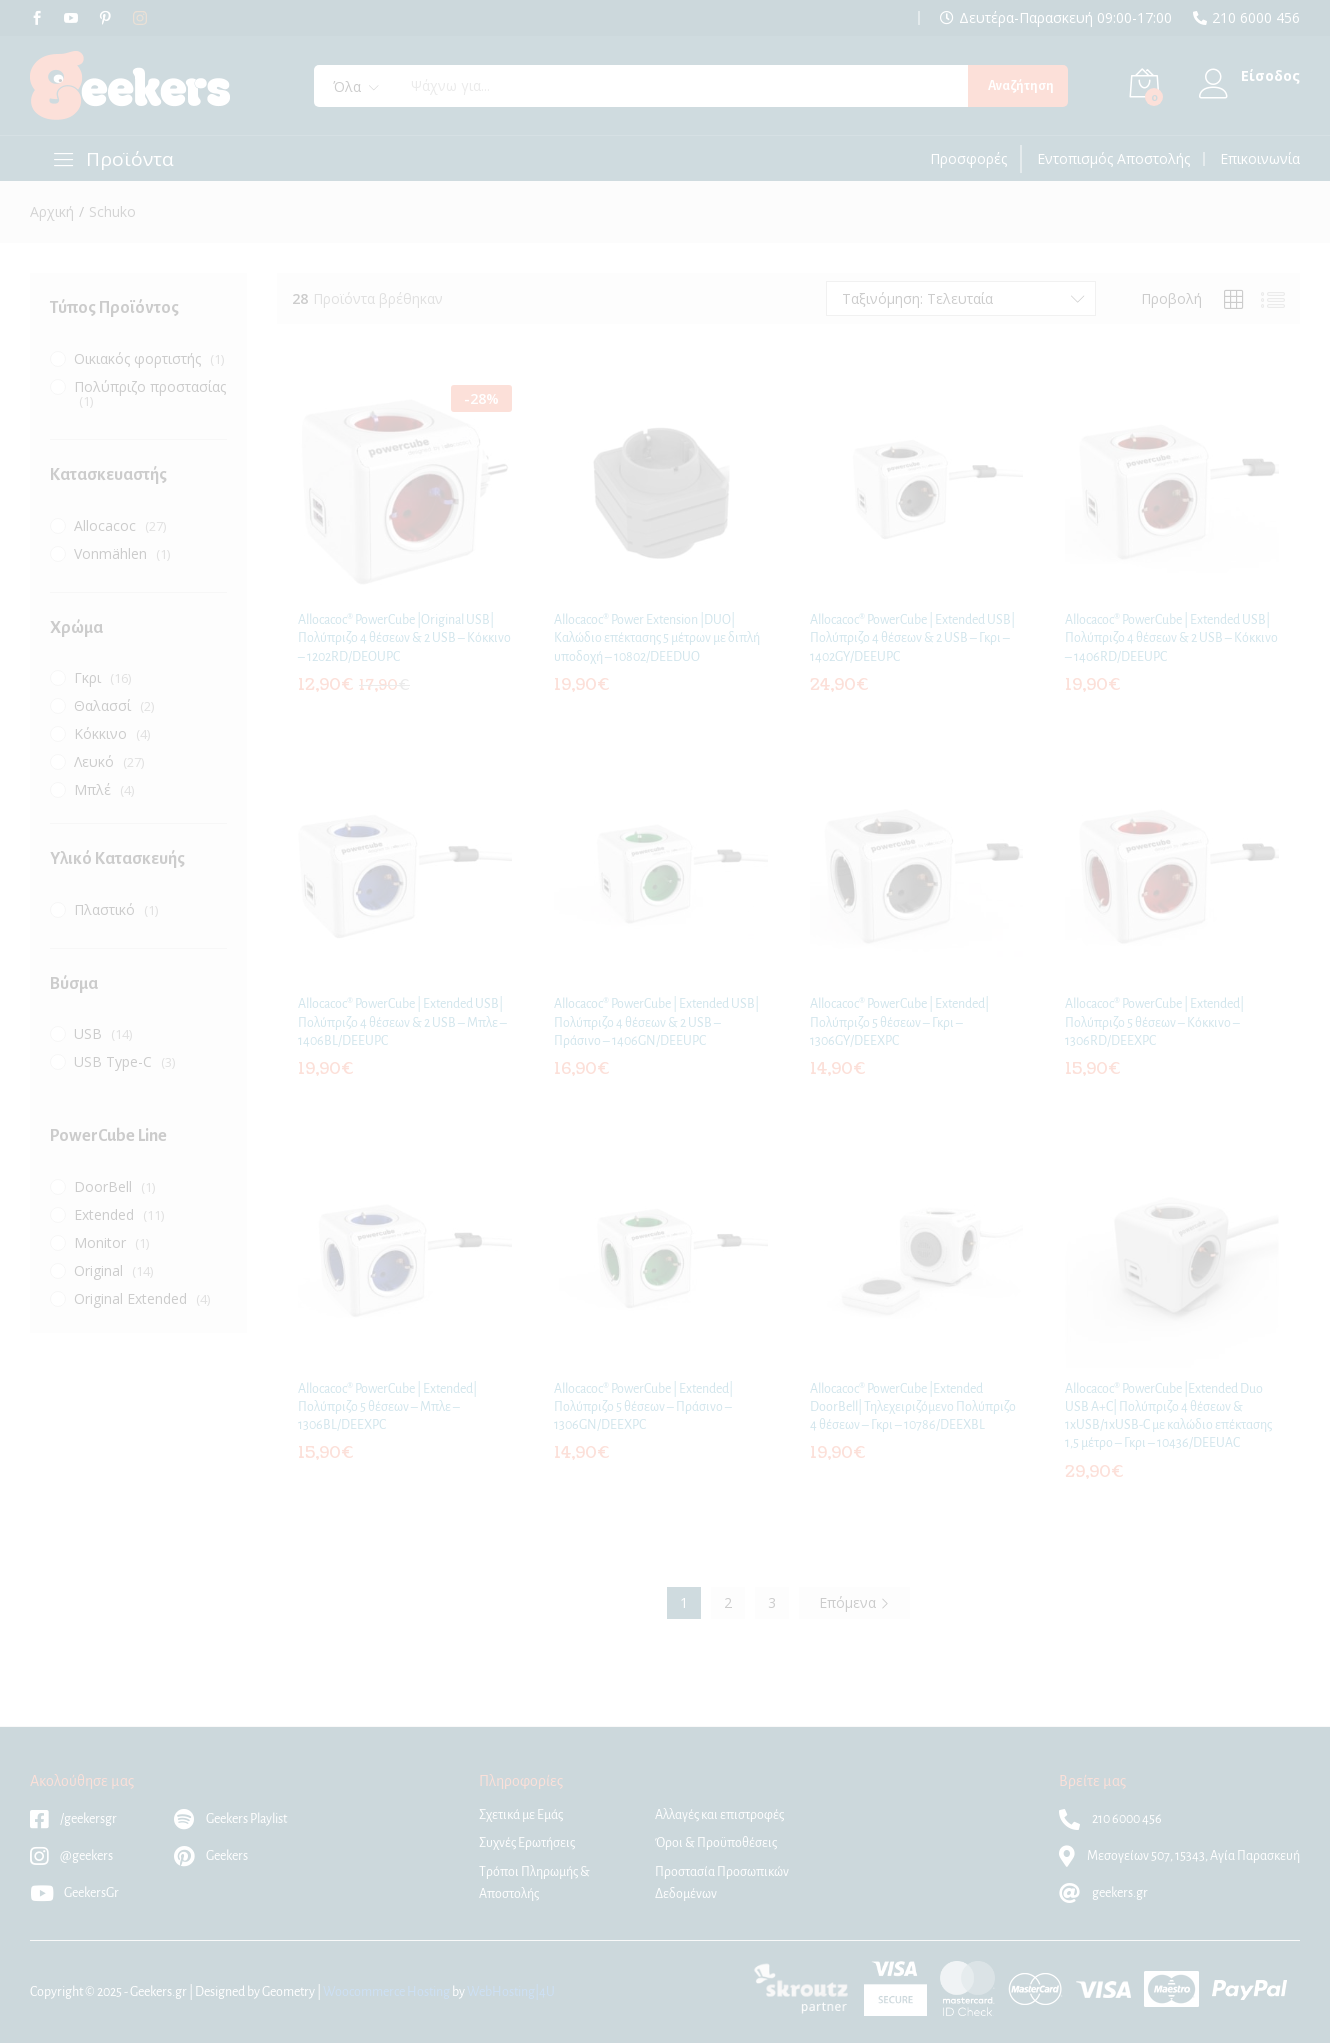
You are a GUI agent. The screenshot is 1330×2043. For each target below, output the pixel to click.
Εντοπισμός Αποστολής (1113, 159)
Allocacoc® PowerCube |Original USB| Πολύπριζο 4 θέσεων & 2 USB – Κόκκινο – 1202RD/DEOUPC (404, 638)
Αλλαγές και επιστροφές (719, 1815)
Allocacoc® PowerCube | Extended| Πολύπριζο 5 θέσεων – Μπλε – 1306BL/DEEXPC (387, 1407)
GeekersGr (74, 1893)
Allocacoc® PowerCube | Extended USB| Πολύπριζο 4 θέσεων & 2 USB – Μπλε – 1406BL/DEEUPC (402, 1022)
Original (98, 1270)
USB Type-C (113, 1061)
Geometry (288, 1992)
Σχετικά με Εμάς (521, 1815)
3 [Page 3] (772, 1602)
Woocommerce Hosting (386, 1992)
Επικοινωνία (1260, 159)
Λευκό (94, 761)
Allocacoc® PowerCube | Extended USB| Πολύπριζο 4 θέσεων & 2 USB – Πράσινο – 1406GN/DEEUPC (656, 1022)
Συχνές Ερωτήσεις (527, 1843)
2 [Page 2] (728, 1602)
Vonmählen (110, 553)
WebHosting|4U (511, 1992)
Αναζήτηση (1021, 86)
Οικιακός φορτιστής (137, 358)
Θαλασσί (102, 705)
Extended (104, 1214)
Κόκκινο (100, 733)
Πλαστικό (104, 909)
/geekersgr (73, 1819)
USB (88, 1033)
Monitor (100, 1242)
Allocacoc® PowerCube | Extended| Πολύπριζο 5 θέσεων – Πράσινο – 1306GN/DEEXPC (643, 1407)
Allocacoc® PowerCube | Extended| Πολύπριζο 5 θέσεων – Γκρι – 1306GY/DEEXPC (899, 1022)
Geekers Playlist (230, 1819)
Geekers (211, 1856)
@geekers (71, 1856)
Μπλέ (92, 789)
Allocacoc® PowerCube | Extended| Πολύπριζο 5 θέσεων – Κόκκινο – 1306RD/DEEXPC (1154, 1022)
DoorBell (103, 1186)
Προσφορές (968, 159)
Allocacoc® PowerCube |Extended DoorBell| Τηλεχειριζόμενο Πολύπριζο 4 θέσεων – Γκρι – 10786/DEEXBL (913, 1407)
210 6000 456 (1256, 18)
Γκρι (87, 677)
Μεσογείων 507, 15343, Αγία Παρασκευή (1179, 1856)
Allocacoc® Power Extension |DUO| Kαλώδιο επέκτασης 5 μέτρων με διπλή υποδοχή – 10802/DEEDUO (657, 638)
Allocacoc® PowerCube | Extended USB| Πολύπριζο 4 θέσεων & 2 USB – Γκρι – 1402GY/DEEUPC (912, 638)
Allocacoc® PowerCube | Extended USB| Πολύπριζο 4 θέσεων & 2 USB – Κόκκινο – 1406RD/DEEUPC (1171, 638)
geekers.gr (1103, 1893)
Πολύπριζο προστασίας (150, 386)
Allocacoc (105, 525)
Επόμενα (854, 1602)
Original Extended (130, 1298)
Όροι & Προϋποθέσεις (716, 1843)
